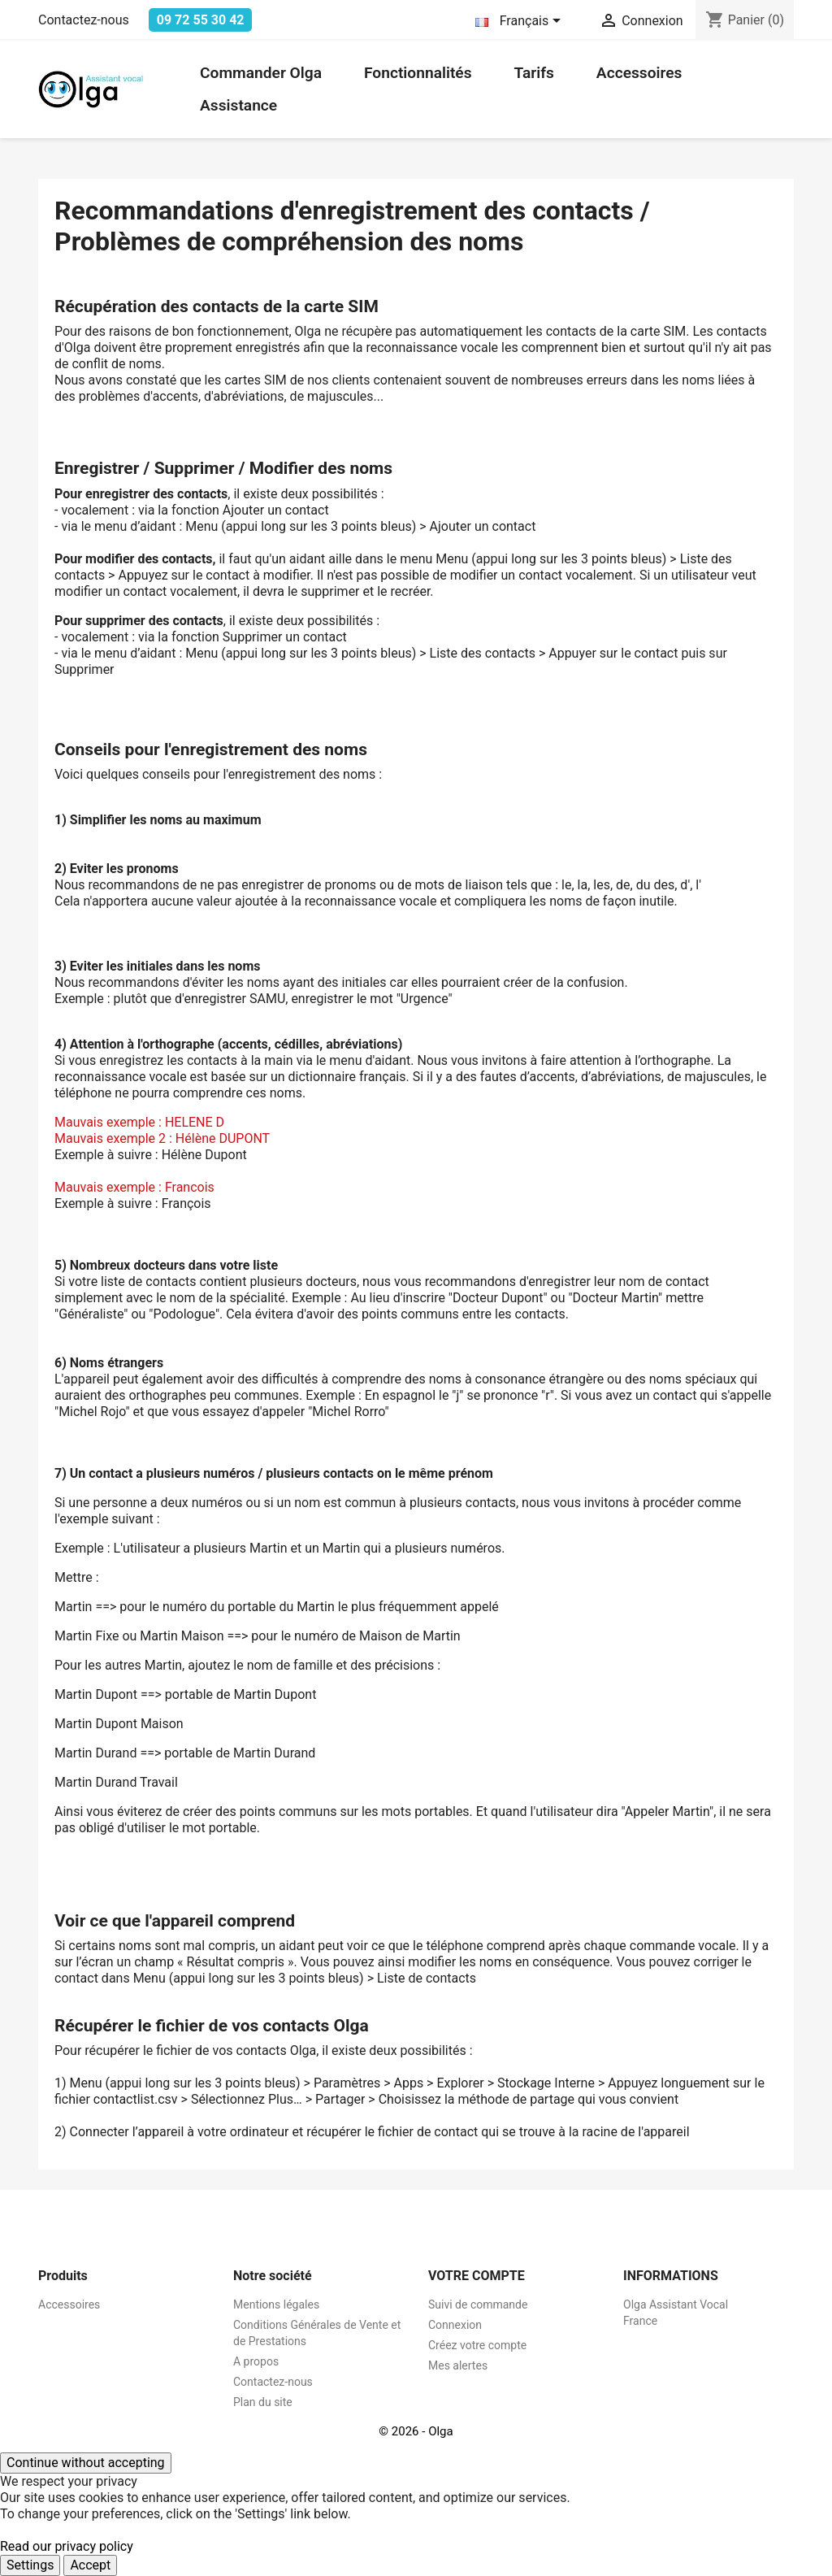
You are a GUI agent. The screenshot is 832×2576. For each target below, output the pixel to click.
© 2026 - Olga (416, 2431)
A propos (256, 2361)
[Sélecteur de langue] (520, 22)
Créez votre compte (477, 2345)
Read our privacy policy (66, 2546)
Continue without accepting (85, 2462)
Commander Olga (261, 72)
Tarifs (534, 72)
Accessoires (639, 72)
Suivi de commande (477, 2304)
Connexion (455, 2324)
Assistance (238, 105)
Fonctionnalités (418, 72)
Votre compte (476, 2275)
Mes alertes (458, 2365)
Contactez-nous (83, 20)
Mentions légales (276, 2304)
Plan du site (262, 2402)
